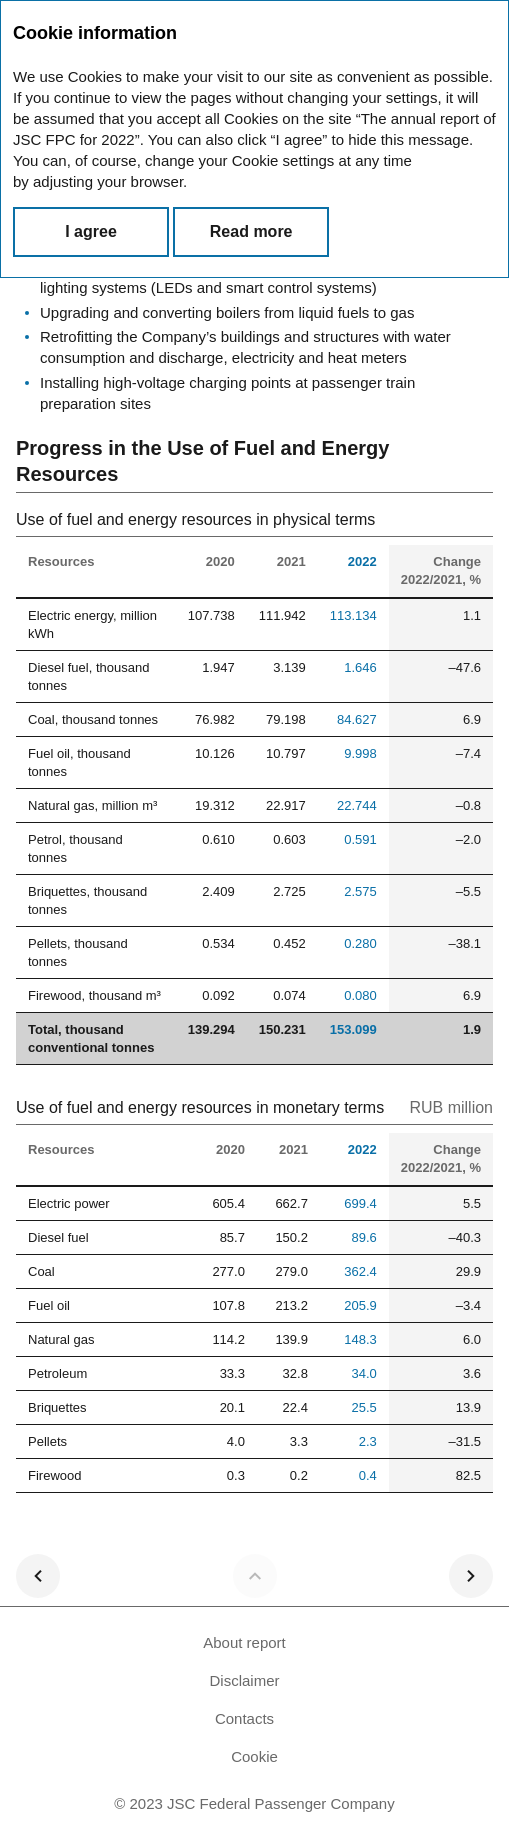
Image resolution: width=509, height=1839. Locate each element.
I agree (91, 231)
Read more (251, 231)
